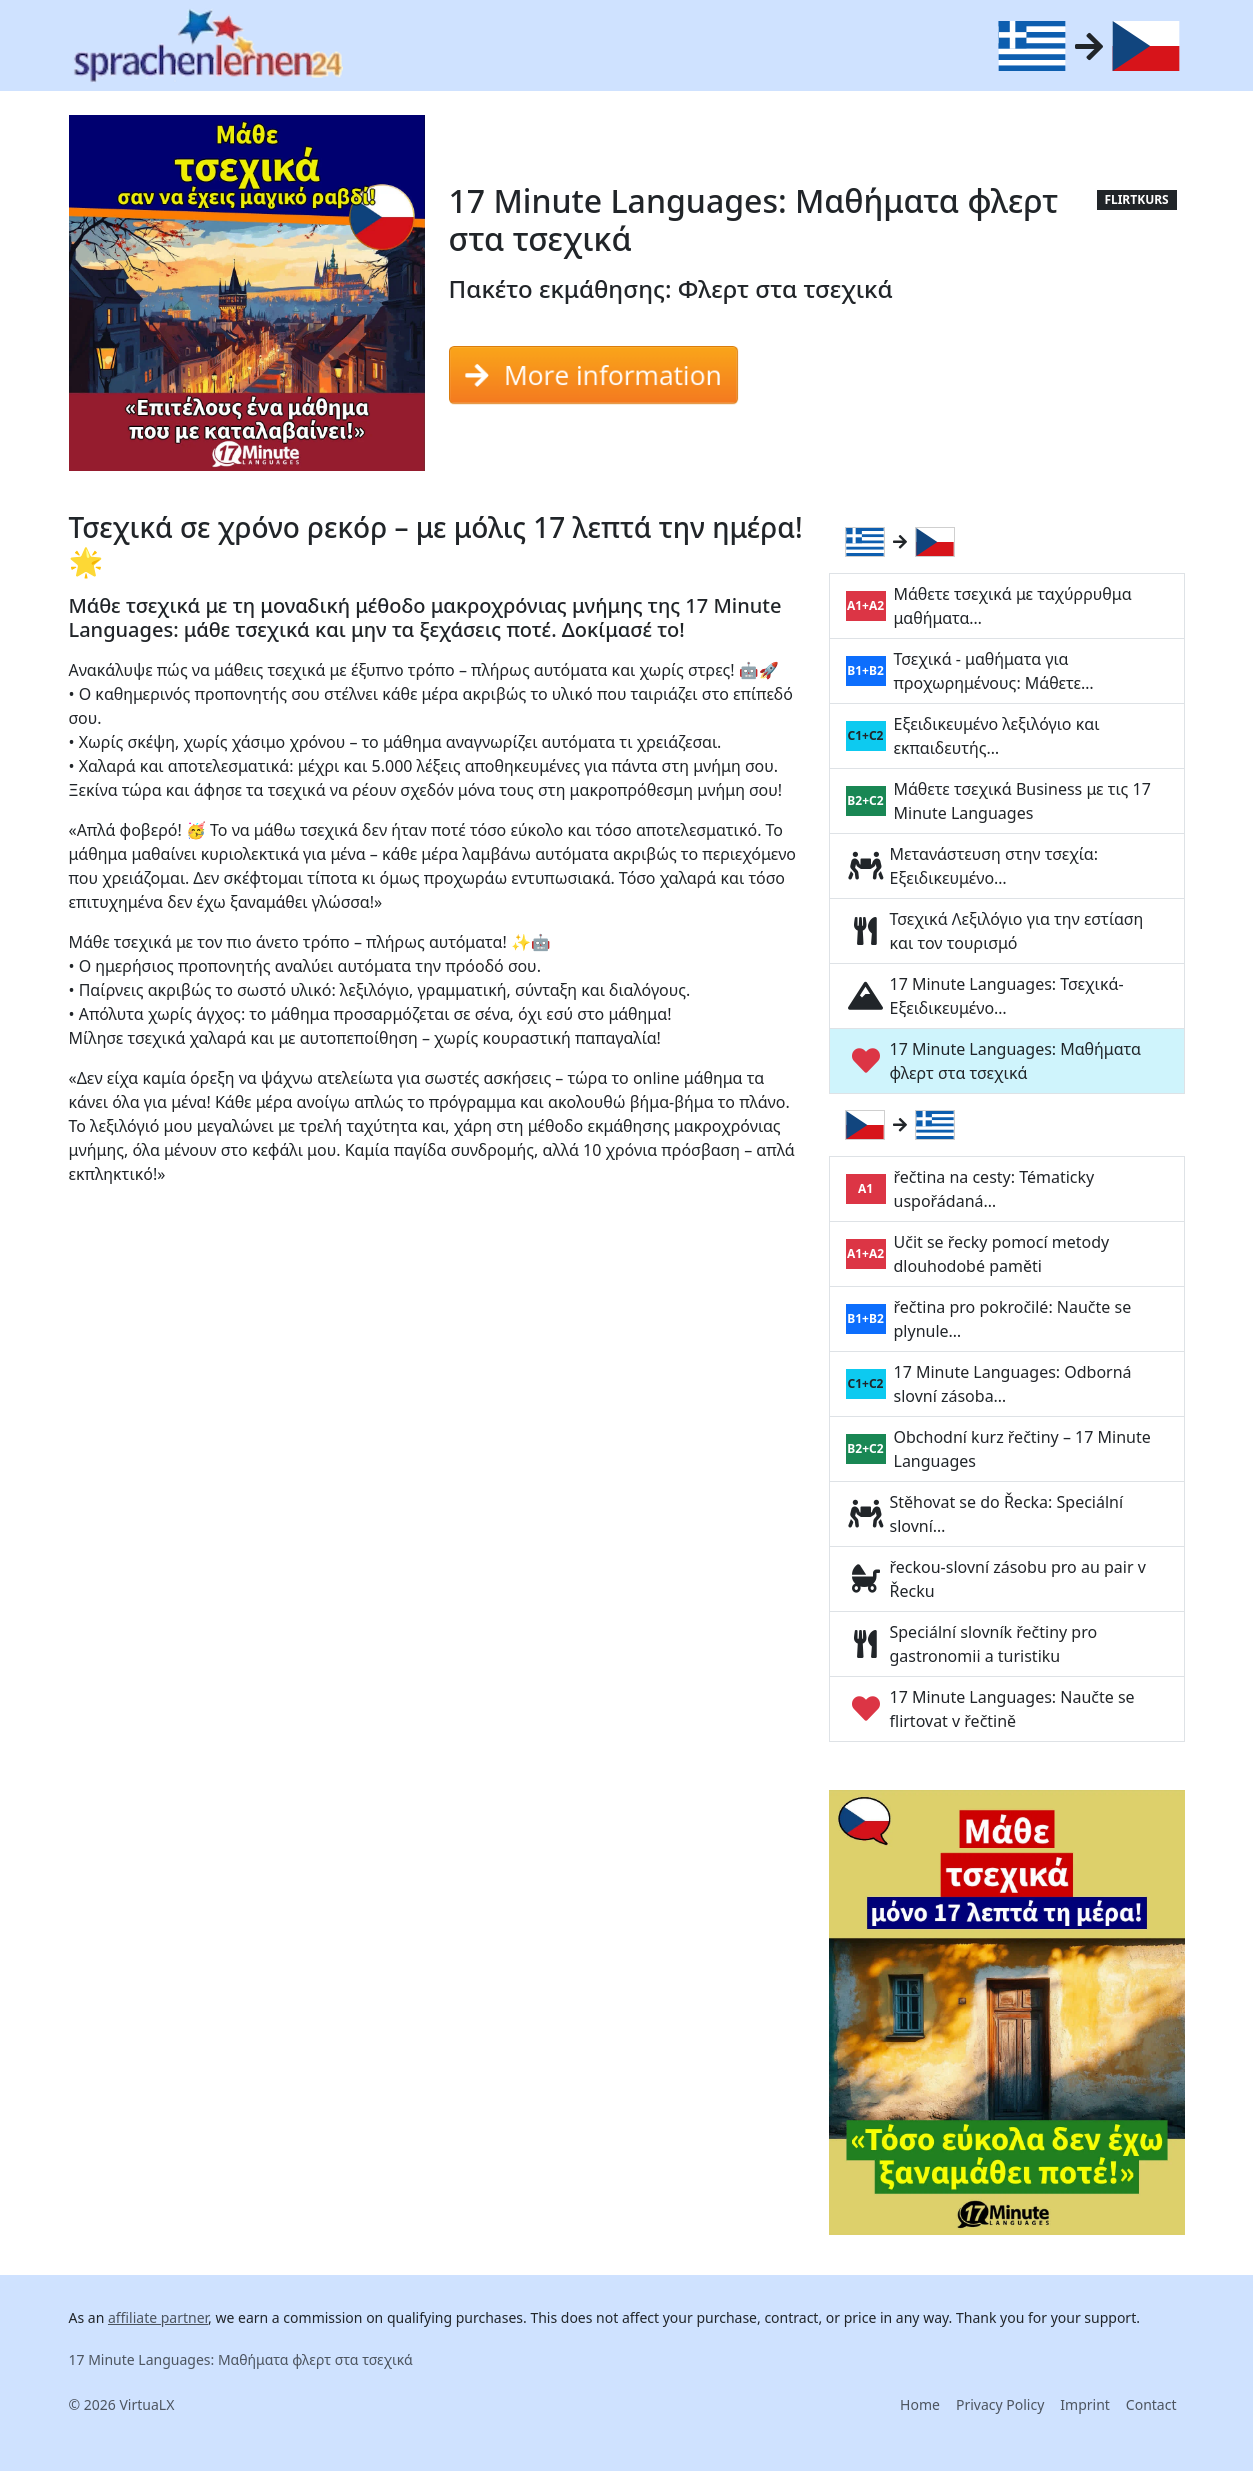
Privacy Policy (1000, 2404)
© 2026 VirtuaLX (122, 2404)
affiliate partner (158, 2317)
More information (593, 375)
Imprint (1085, 2404)
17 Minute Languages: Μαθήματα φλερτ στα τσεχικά (241, 2359)
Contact (1151, 2404)
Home (920, 2404)
